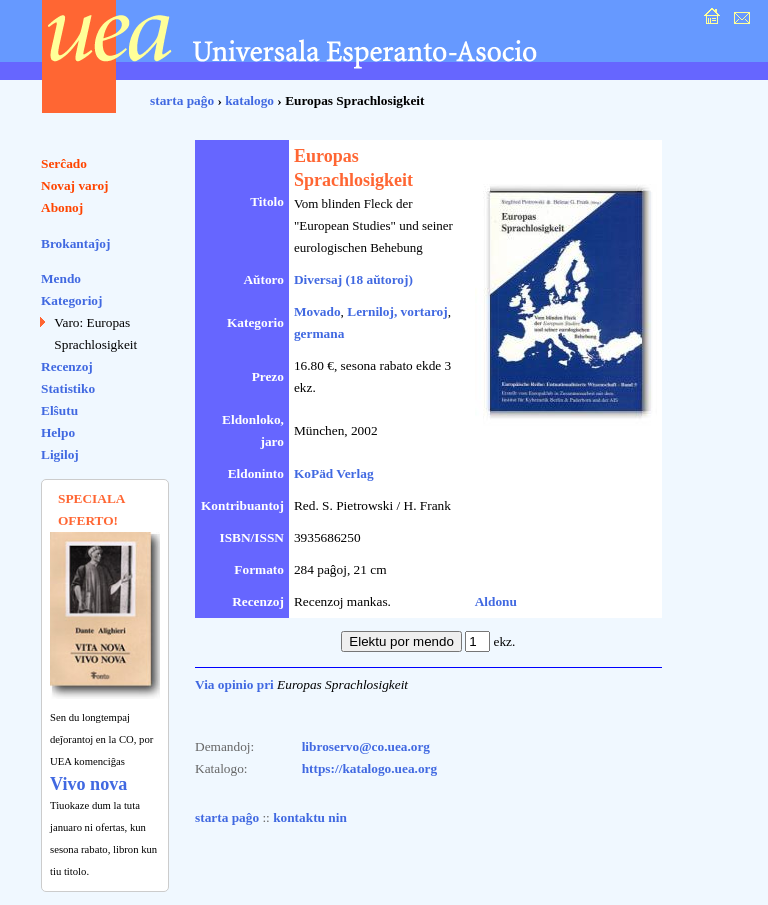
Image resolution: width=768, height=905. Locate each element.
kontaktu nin (310, 817)
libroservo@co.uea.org (366, 746)
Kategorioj (71, 300)
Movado (317, 311)
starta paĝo (182, 100)
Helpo (58, 432)
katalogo (249, 100)
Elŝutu (59, 410)
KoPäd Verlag (334, 473)
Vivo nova (88, 784)
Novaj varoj (75, 185)
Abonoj (62, 207)
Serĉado (64, 163)
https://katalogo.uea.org (370, 768)
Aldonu (496, 601)
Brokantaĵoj (75, 243)
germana (319, 333)
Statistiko (68, 388)
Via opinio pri (234, 684)
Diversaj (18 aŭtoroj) (353, 279)
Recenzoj (67, 366)
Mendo (61, 278)
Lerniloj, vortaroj (397, 311)
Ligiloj (60, 454)
